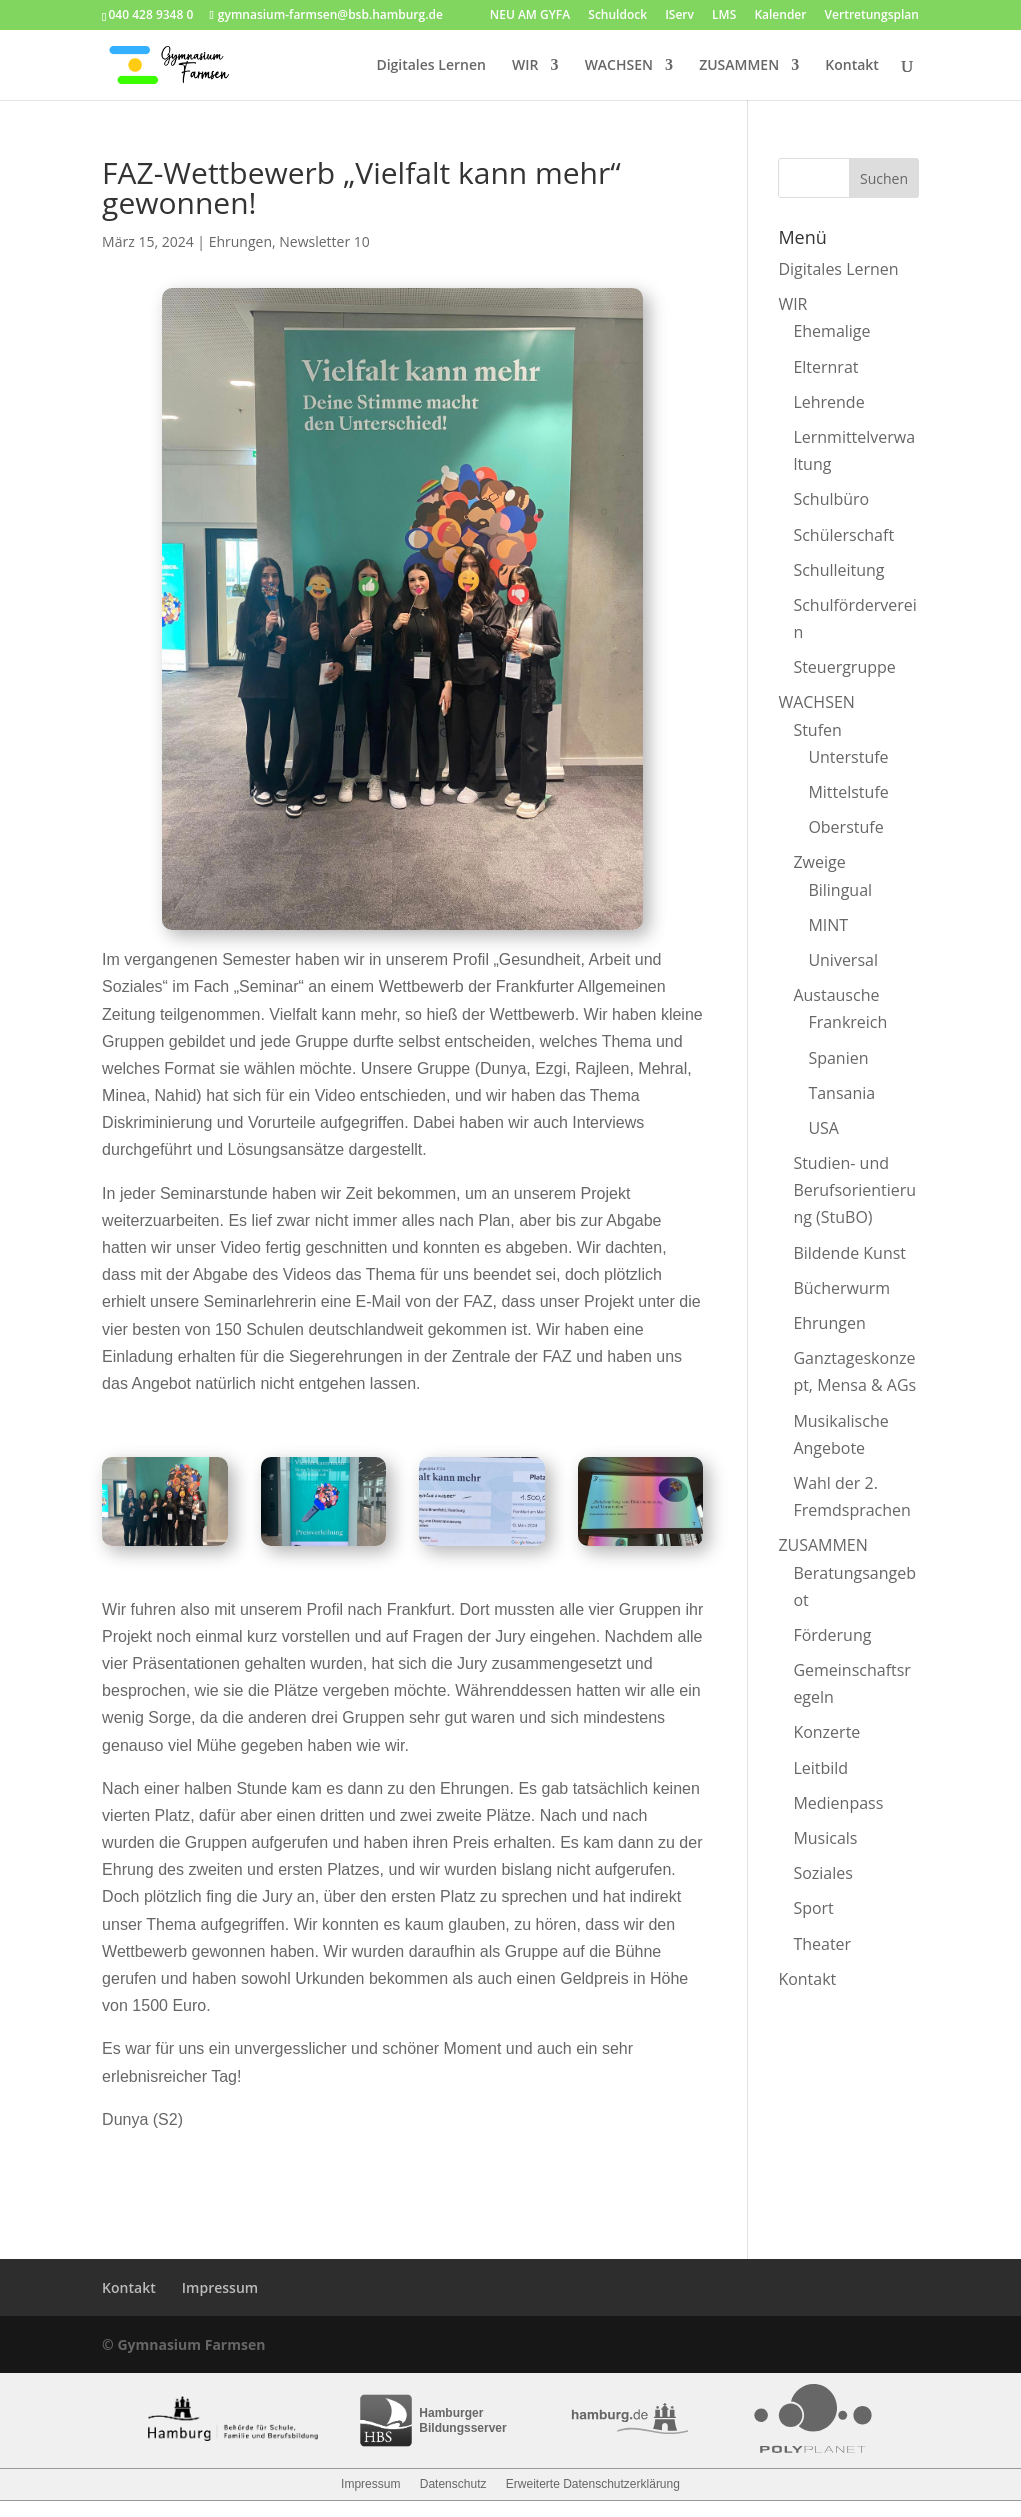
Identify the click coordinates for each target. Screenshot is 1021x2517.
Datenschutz (453, 2484)
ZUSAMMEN (739, 66)
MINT (828, 925)
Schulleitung (838, 570)
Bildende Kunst (849, 1253)
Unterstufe (848, 757)
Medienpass (838, 1803)
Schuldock (617, 16)
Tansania (841, 1093)
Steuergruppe (844, 667)
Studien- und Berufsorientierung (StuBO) (854, 1190)
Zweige (819, 862)
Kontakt (852, 66)
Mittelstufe (848, 792)
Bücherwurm (841, 1288)
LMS (724, 16)
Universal (843, 960)
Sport (813, 1908)
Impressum (220, 2287)
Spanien (838, 1058)
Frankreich (847, 1022)
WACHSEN (619, 66)
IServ (679, 16)
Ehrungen (240, 241)
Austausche (836, 995)
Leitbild (820, 1768)
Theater (822, 1944)
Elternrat (825, 367)
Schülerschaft (843, 535)
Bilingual (840, 890)
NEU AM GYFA (530, 16)
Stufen (817, 730)
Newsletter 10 (324, 241)
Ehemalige (831, 331)
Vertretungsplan (872, 16)
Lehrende (828, 402)
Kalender (780, 16)
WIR (525, 66)
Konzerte (826, 1732)
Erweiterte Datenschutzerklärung (593, 2484)
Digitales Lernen (430, 66)
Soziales (822, 1873)
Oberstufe (845, 827)
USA (823, 1128)
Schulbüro (831, 499)
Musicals (825, 1838)
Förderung (832, 1635)
